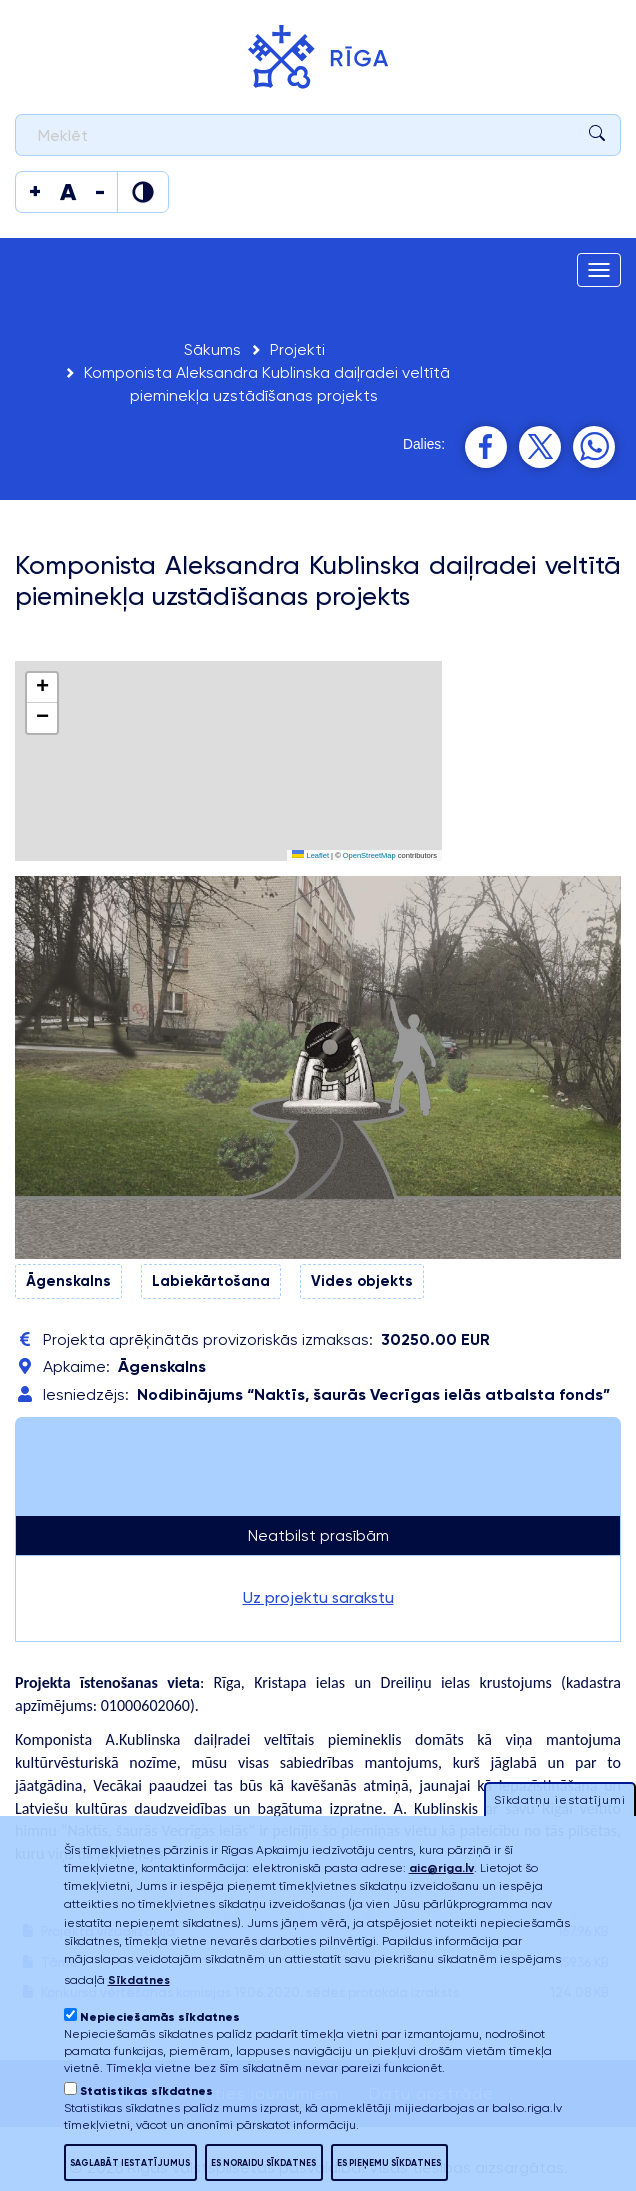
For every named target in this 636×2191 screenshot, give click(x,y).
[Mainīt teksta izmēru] (34, 192)
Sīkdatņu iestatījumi (560, 1800)
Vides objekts (362, 1281)
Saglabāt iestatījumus (130, 2162)
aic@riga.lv (441, 1868)
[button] (42, 688)
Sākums (212, 349)
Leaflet (310, 855)
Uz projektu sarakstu (318, 1597)
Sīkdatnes (139, 1980)
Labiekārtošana (211, 1281)
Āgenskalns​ (68, 1281)
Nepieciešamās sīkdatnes (160, 2017)
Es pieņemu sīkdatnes (389, 2162)
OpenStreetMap (369, 855)
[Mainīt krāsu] (143, 192)
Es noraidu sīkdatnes (263, 2162)
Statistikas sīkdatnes (146, 2091)
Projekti (297, 349)
